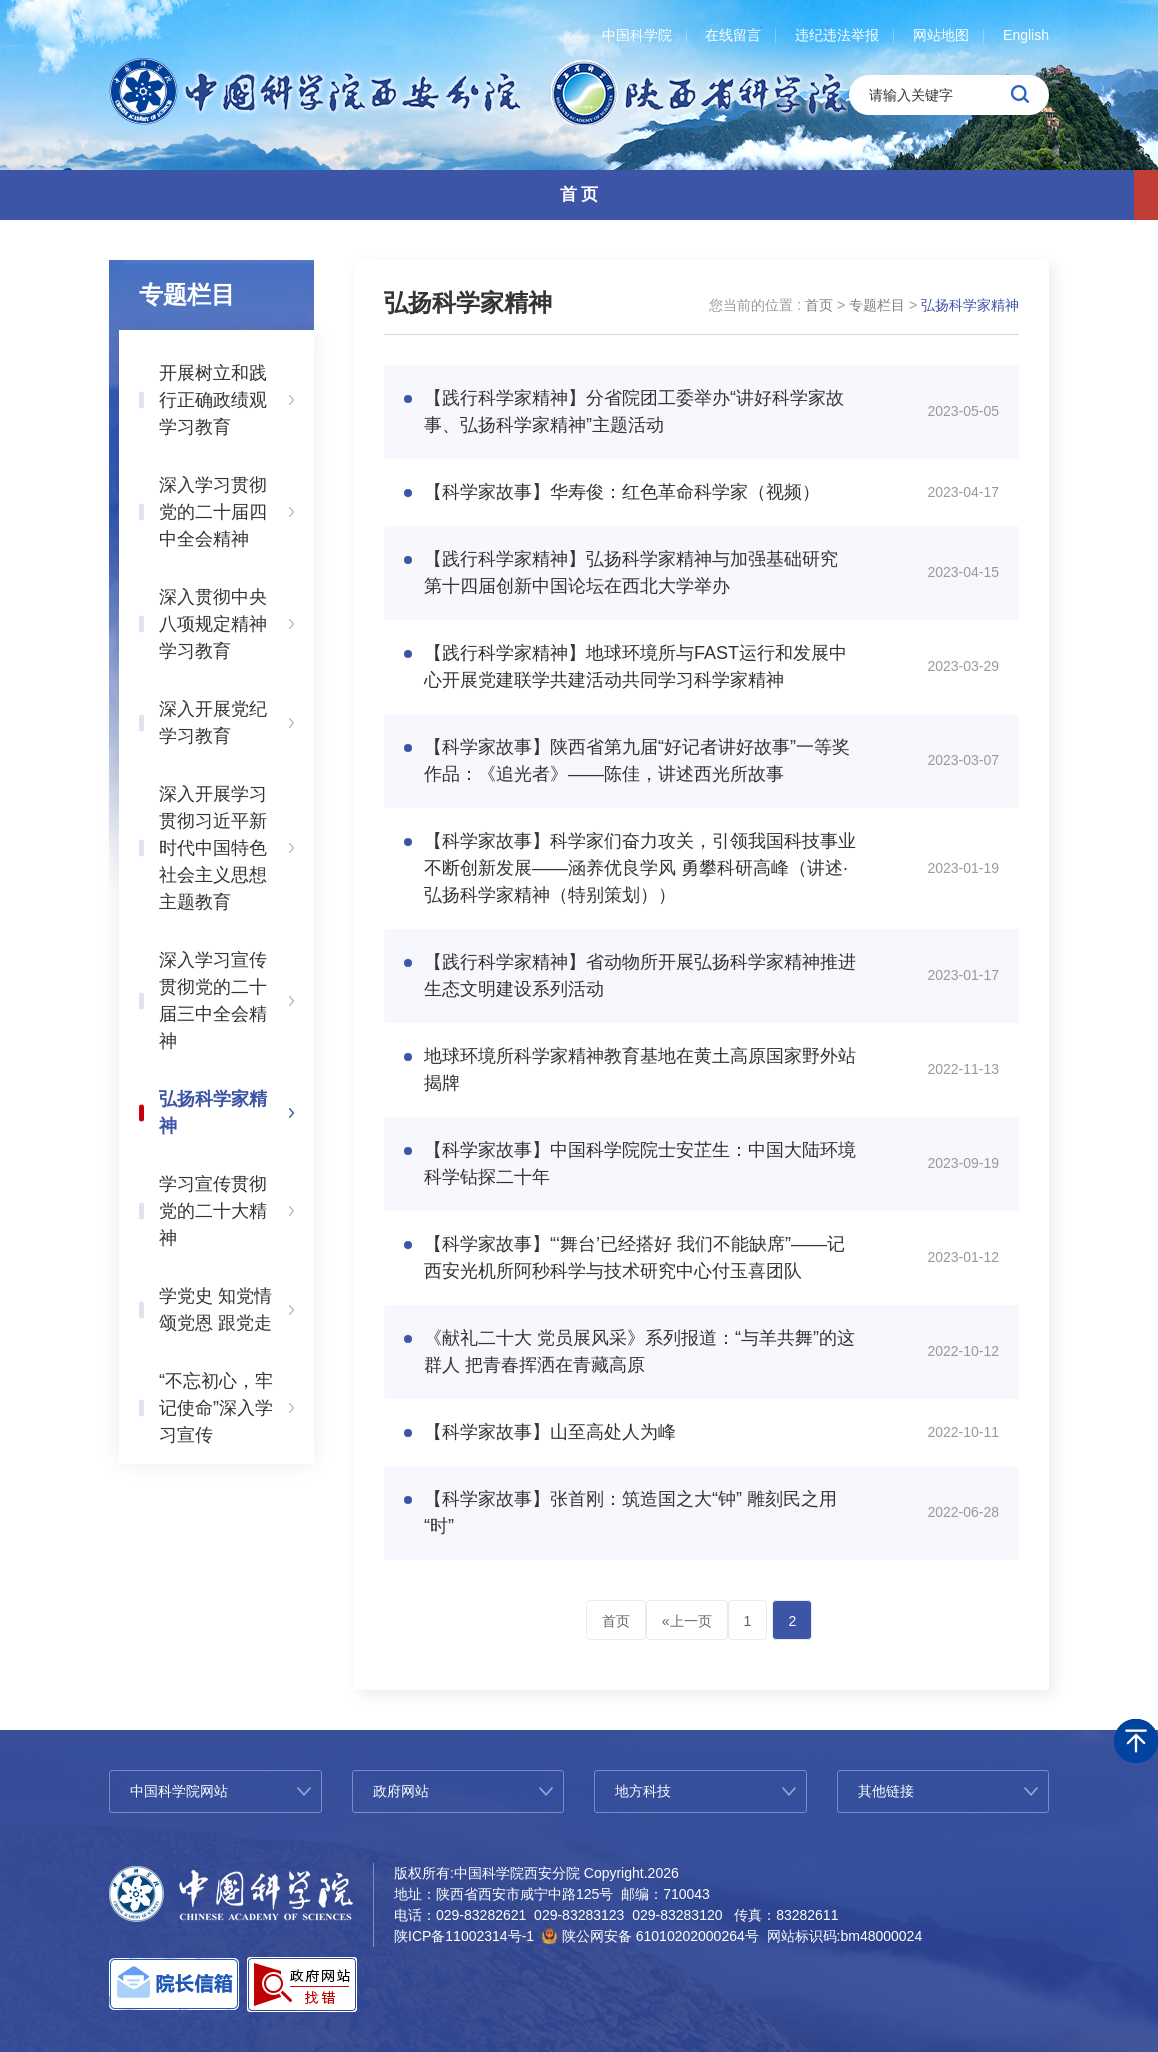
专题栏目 (877, 305)
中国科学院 (637, 35)
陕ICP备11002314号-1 (464, 1936)
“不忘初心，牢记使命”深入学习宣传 (216, 1408)
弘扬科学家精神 (213, 1112)
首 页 (579, 194)
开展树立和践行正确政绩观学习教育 (213, 400)
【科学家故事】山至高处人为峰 (550, 1432)
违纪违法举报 (837, 35)
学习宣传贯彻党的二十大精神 (213, 1211)
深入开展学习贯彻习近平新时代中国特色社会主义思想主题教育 (213, 848)
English (1026, 35)
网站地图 (941, 35)
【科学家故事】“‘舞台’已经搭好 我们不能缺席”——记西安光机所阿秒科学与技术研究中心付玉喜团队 (634, 1257)
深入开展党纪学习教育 (213, 722)
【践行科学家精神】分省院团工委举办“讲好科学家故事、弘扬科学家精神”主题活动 (634, 411)
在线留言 (733, 35)
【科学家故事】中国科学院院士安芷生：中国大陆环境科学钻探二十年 (640, 1163)
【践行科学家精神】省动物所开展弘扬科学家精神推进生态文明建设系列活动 (640, 975)
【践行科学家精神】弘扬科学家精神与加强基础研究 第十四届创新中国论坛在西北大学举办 (631, 572)
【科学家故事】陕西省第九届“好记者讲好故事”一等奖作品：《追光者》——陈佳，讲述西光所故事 (637, 760)
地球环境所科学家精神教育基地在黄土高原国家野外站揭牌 (640, 1069)
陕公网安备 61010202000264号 (660, 1936)
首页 (819, 305)
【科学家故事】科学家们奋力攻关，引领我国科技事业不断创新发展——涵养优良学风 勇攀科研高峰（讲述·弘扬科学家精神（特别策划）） (640, 868)
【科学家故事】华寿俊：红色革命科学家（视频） (622, 492)
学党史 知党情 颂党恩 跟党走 (215, 1309)
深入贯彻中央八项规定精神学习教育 (213, 624)
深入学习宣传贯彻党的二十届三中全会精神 (213, 1000)
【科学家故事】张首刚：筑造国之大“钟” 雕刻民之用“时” (630, 1512)
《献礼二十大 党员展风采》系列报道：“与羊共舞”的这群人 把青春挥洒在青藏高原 (639, 1351)
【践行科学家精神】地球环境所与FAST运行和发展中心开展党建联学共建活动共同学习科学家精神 (635, 666)
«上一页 (687, 1621)
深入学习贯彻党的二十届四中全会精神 (213, 512)
